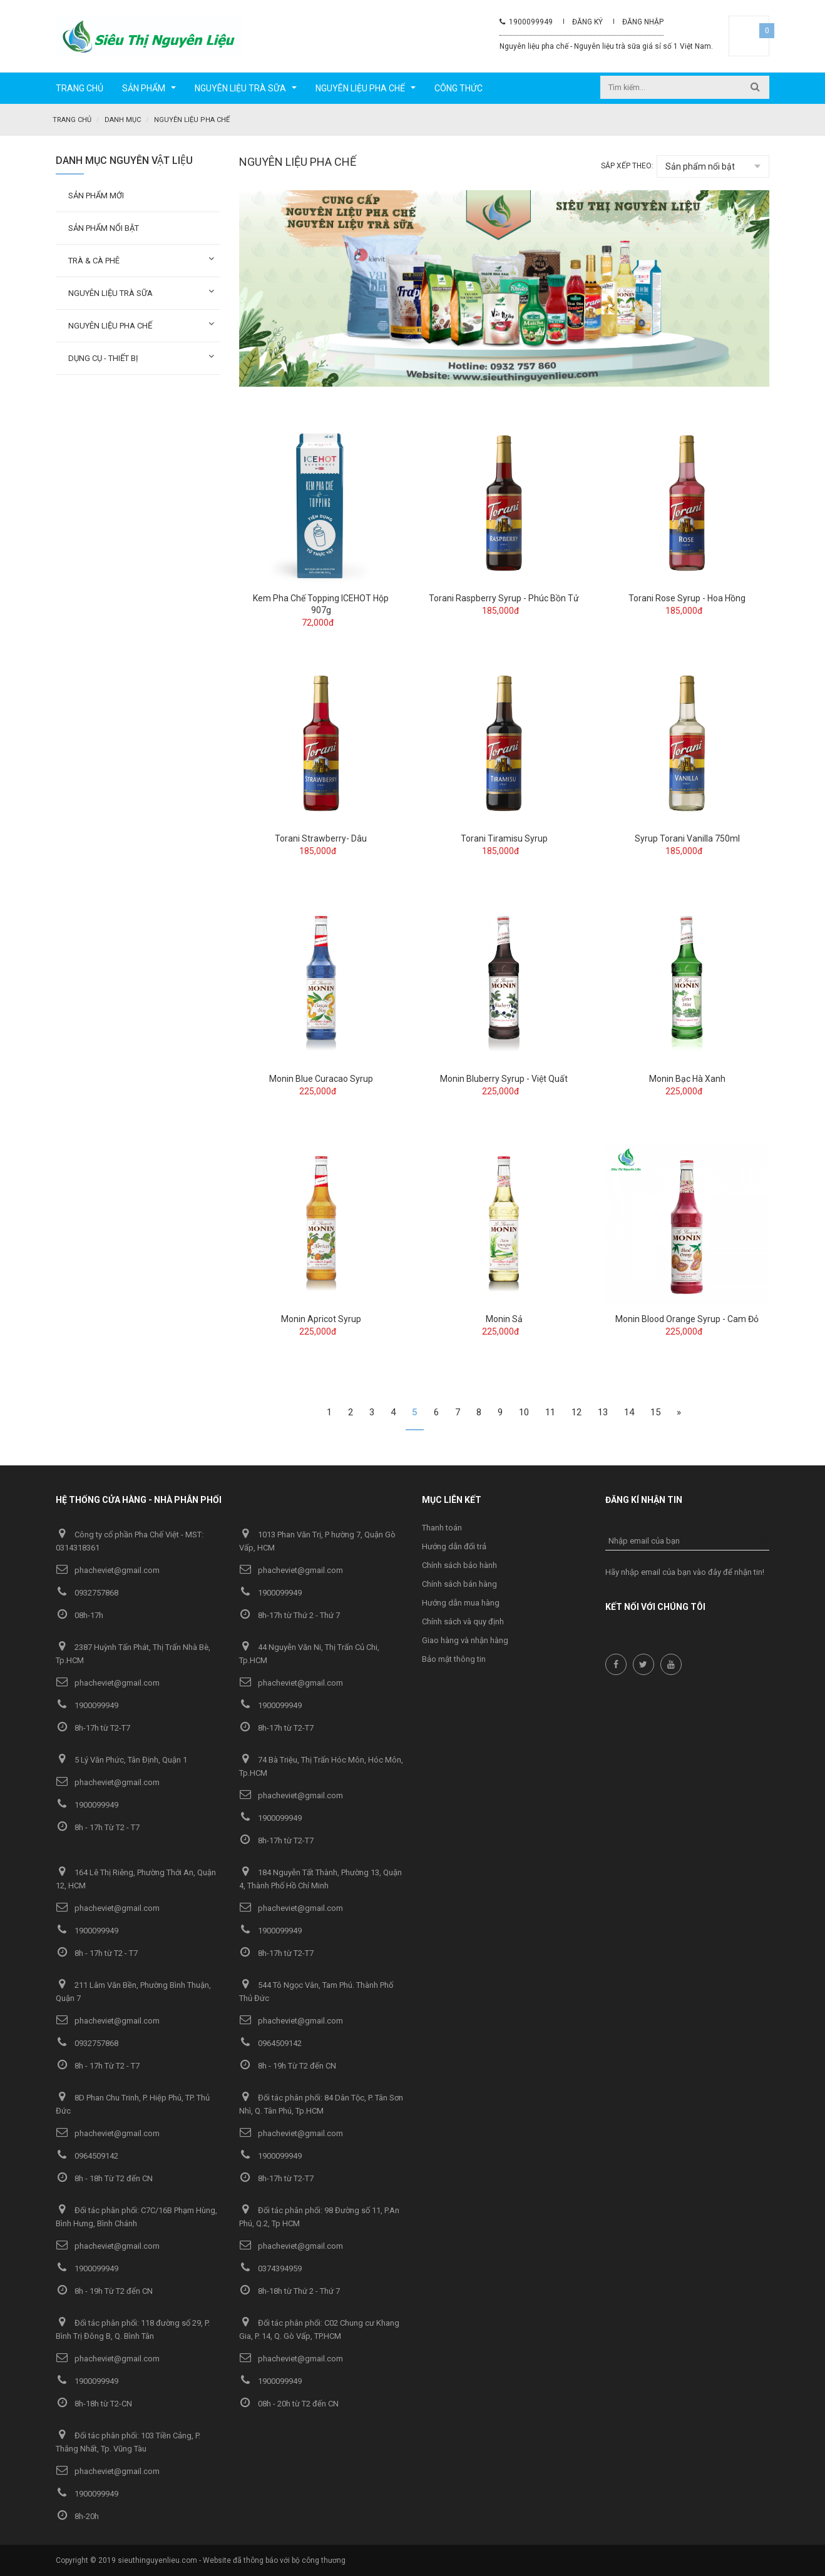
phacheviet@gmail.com (108, 1569)
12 (576, 1411)
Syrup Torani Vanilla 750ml (687, 838)
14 (629, 1411)
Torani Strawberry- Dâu (321, 838)
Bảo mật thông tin (454, 1658)
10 (524, 1411)
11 (550, 1411)
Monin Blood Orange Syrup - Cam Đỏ (687, 1318)
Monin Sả (504, 1318)
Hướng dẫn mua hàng (461, 1602)
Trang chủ (72, 120)
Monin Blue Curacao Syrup (321, 1078)
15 (655, 1411)
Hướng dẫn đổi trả (454, 1545)
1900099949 (526, 22)
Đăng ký (587, 22)
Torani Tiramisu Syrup (504, 838)
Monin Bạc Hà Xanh (687, 1078)
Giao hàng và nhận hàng (465, 1639)
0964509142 (270, 2042)
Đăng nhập (643, 22)
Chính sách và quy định (463, 1621)
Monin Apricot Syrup (321, 1318)
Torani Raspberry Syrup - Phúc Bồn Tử (504, 598)
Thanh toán (442, 1527)
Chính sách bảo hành (459, 1564)
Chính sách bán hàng (459, 1583)
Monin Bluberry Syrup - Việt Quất (504, 1078)
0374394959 (270, 2268)
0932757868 (87, 1592)
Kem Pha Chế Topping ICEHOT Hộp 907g (321, 603)
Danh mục (123, 120)
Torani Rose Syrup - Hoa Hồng (687, 598)
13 (603, 1411)
